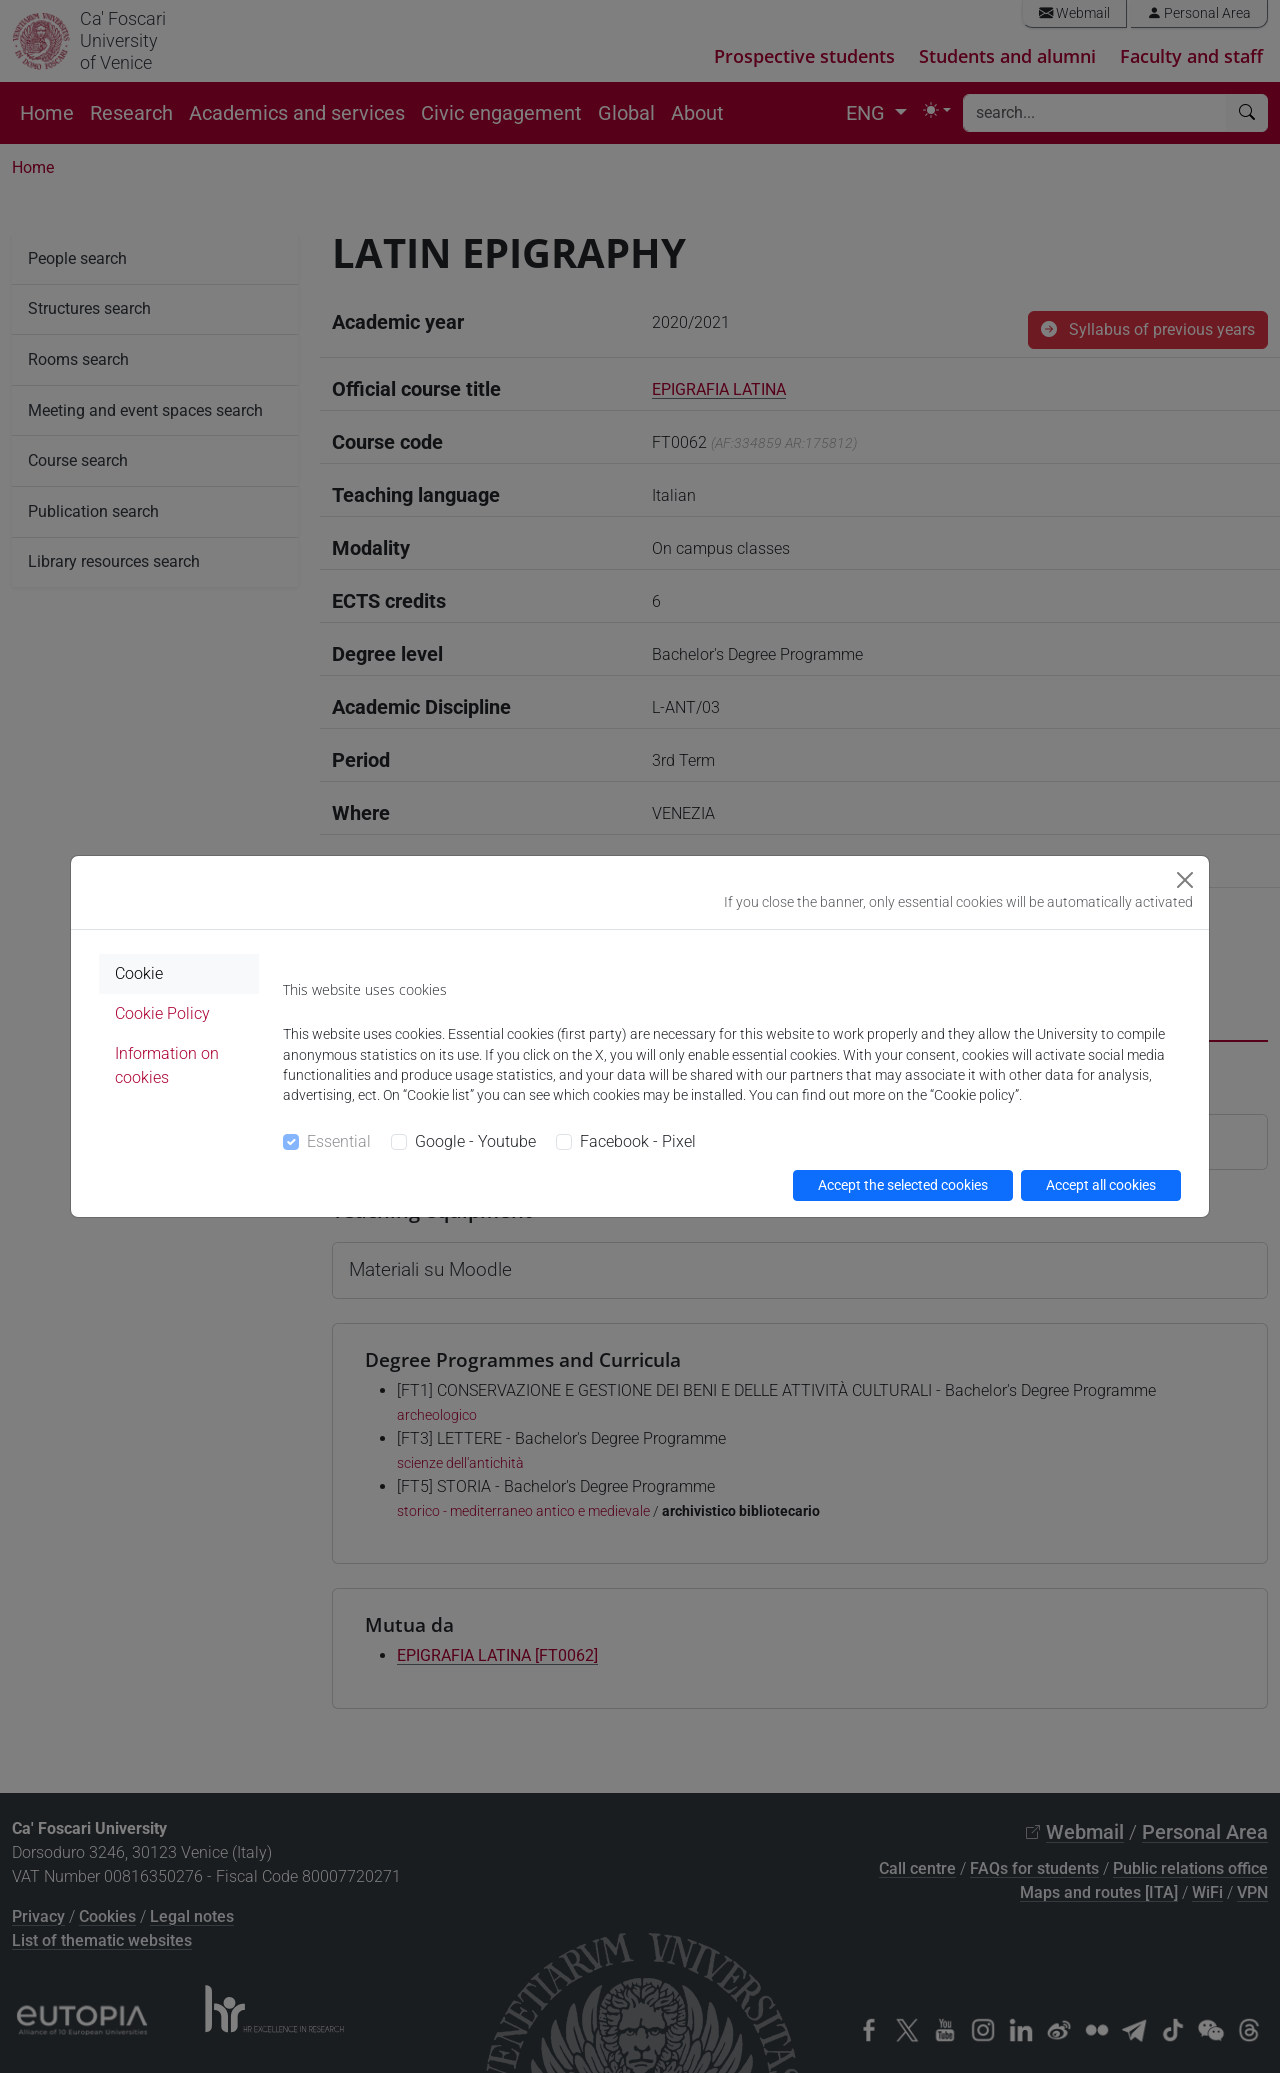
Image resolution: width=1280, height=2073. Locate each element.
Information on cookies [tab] (167, 1065)
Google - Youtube (475, 1141)
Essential (339, 1141)
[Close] (1185, 880)
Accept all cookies (1101, 1185)
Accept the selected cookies (903, 1185)
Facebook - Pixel (638, 1141)
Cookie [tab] (139, 973)
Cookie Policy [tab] (162, 1013)
